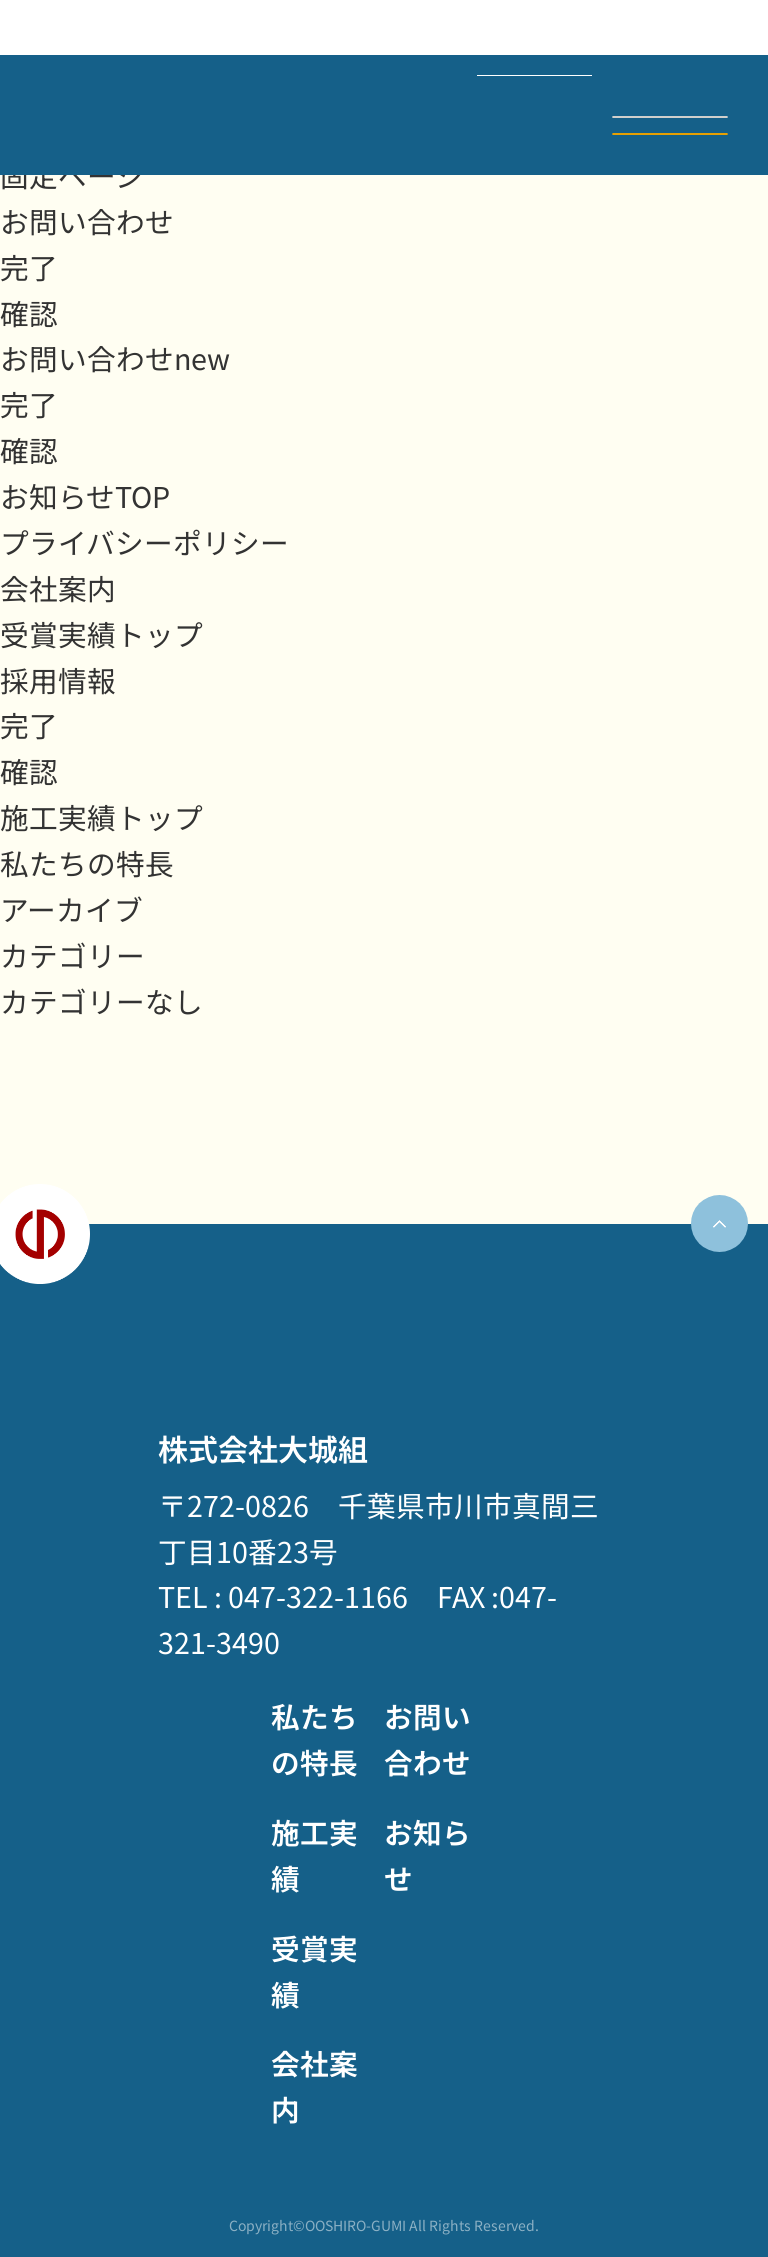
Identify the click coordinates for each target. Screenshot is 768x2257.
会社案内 (58, 587)
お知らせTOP (85, 495)
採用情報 (58, 679)
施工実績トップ (101, 816)
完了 (29, 266)
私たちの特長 (87, 862)
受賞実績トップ (101, 633)
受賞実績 (314, 1970)
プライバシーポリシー (144, 541)
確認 (29, 312)
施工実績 (314, 1854)
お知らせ (427, 1854)
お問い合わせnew (115, 357)
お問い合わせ (670, 134)
